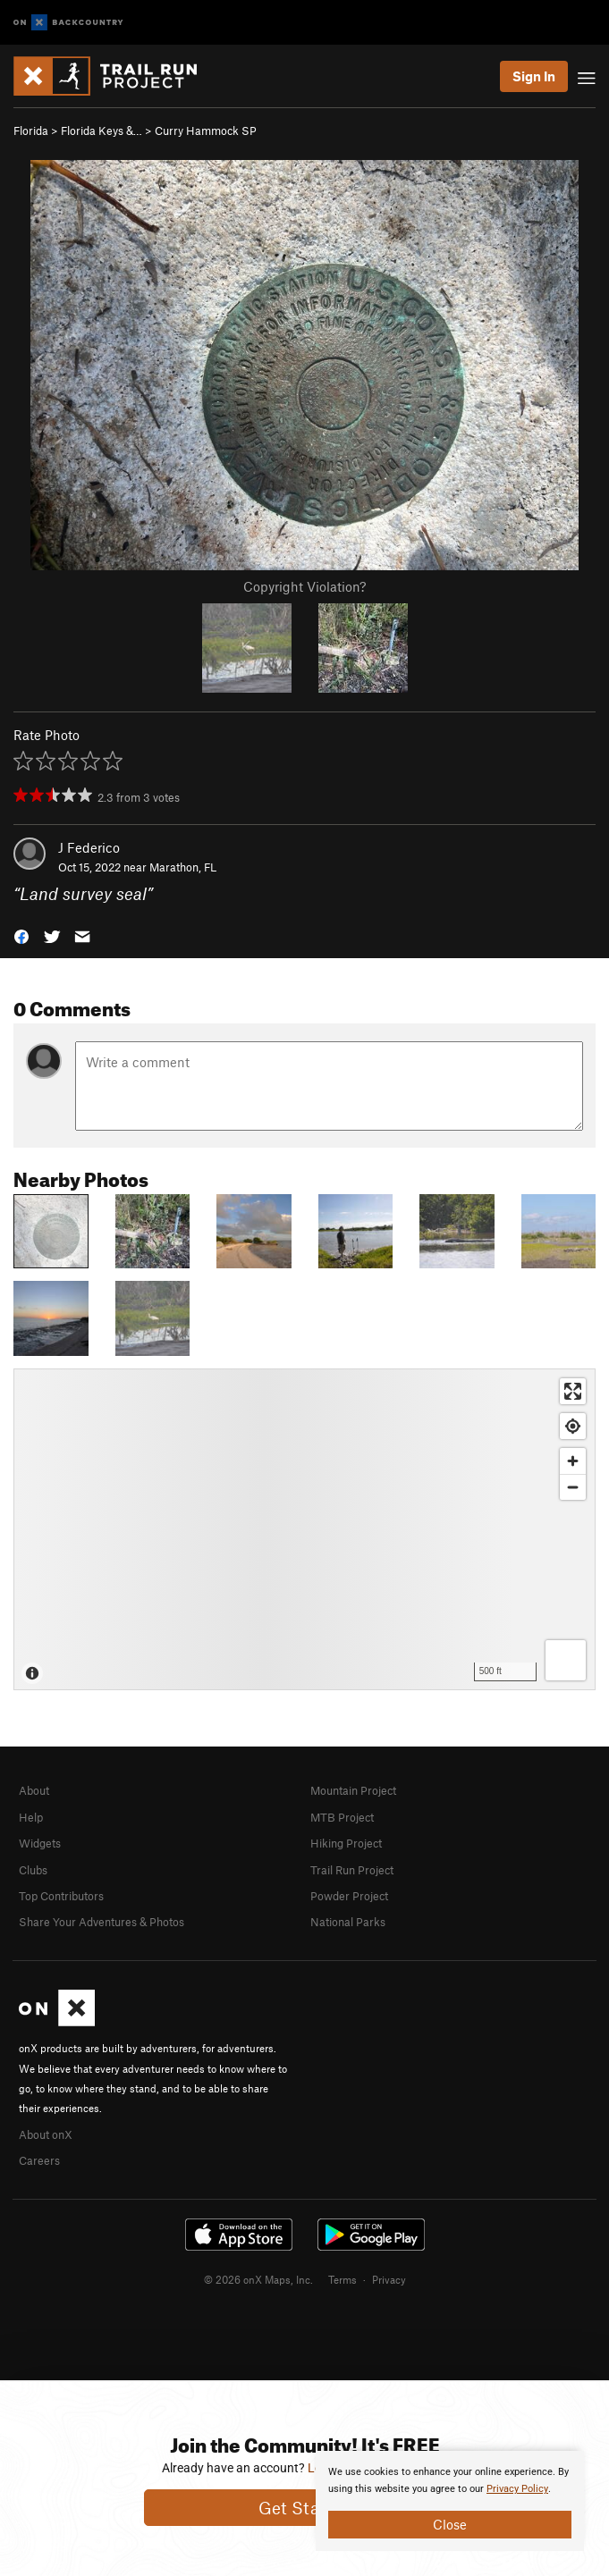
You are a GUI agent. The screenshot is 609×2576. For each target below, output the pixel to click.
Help (31, 1817)
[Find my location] (573, 1426)
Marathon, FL (182, 867)
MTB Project (342, 1817)
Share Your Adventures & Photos (101, 1922)
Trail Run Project (351, 1870)
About (34, 1790)
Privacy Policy (517, 2489)
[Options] (566, 1660)
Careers (39, 2160)
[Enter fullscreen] (573, 1391)
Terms (342, 2279)
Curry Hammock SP (206, 130)
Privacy (389, 2279)
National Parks (347, 1922)
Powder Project (349, 1896)
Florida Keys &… (101, 130)
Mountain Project (353, 1790)
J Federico (89, 847)
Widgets (40, 1843)
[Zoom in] (573, 1461)
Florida (30, 130)
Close (450, 2524)
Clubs (33, 1870)
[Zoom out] (573, 1487)
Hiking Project (346, 1843)
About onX (45, 2134)
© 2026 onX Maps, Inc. (258, 2279)
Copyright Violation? (304, 586)
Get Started (304, 2507)
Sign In (533, 76)
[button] (21, 935)
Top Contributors (61, 1896)
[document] (449, 2500)
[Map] (304, 1529)
